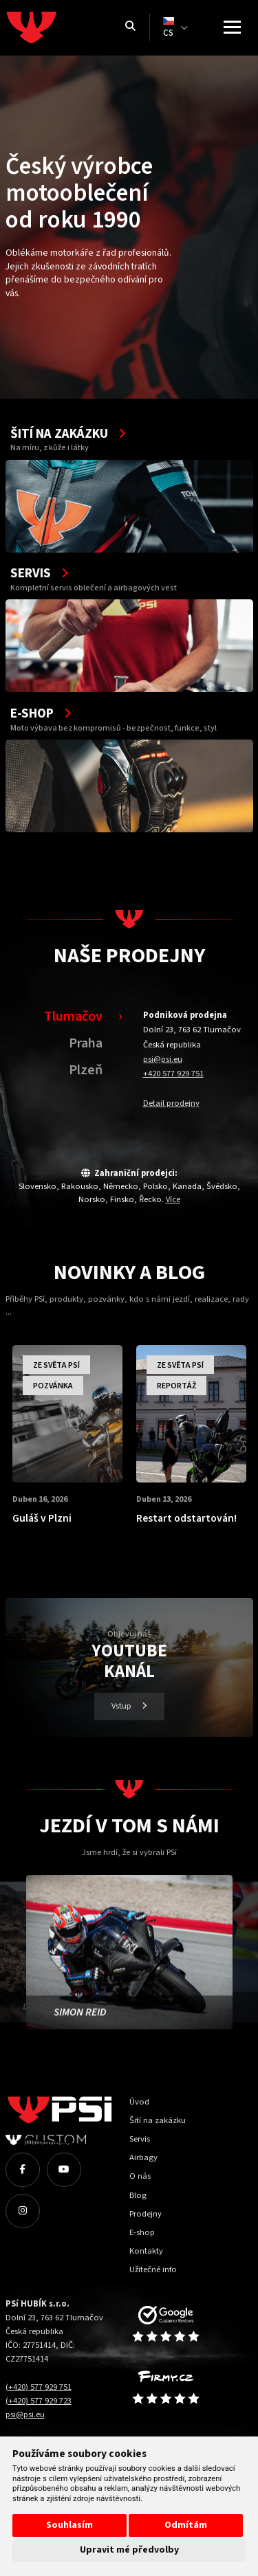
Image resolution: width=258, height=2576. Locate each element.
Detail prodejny (171, 1103)
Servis (139, 2139)
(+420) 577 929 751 (39, 2387)
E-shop (142, 2232)
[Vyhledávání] (130, 27)
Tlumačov (73, 1016)
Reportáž (176, 1386)
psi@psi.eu (162, 1059)
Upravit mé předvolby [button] (129, 2550)
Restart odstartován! (186, 1518)
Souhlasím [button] (69, 2525)
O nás (140, 2176)
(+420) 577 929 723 (39, 2401)
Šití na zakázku (157, 2120)
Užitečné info (153, 2269)
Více (173, 1199)
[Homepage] (57, 27)
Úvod (139, 2102)
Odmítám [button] (185, 2525)
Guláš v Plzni (42, 1518)
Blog (138, 2195)
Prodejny (145, 2214)
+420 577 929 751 (173, 1073)
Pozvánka (53, 1386)
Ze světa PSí (56, 1365)
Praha (86, 1043)
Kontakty (146, 2251)
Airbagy (143, 2157)
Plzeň (86, 1070)
